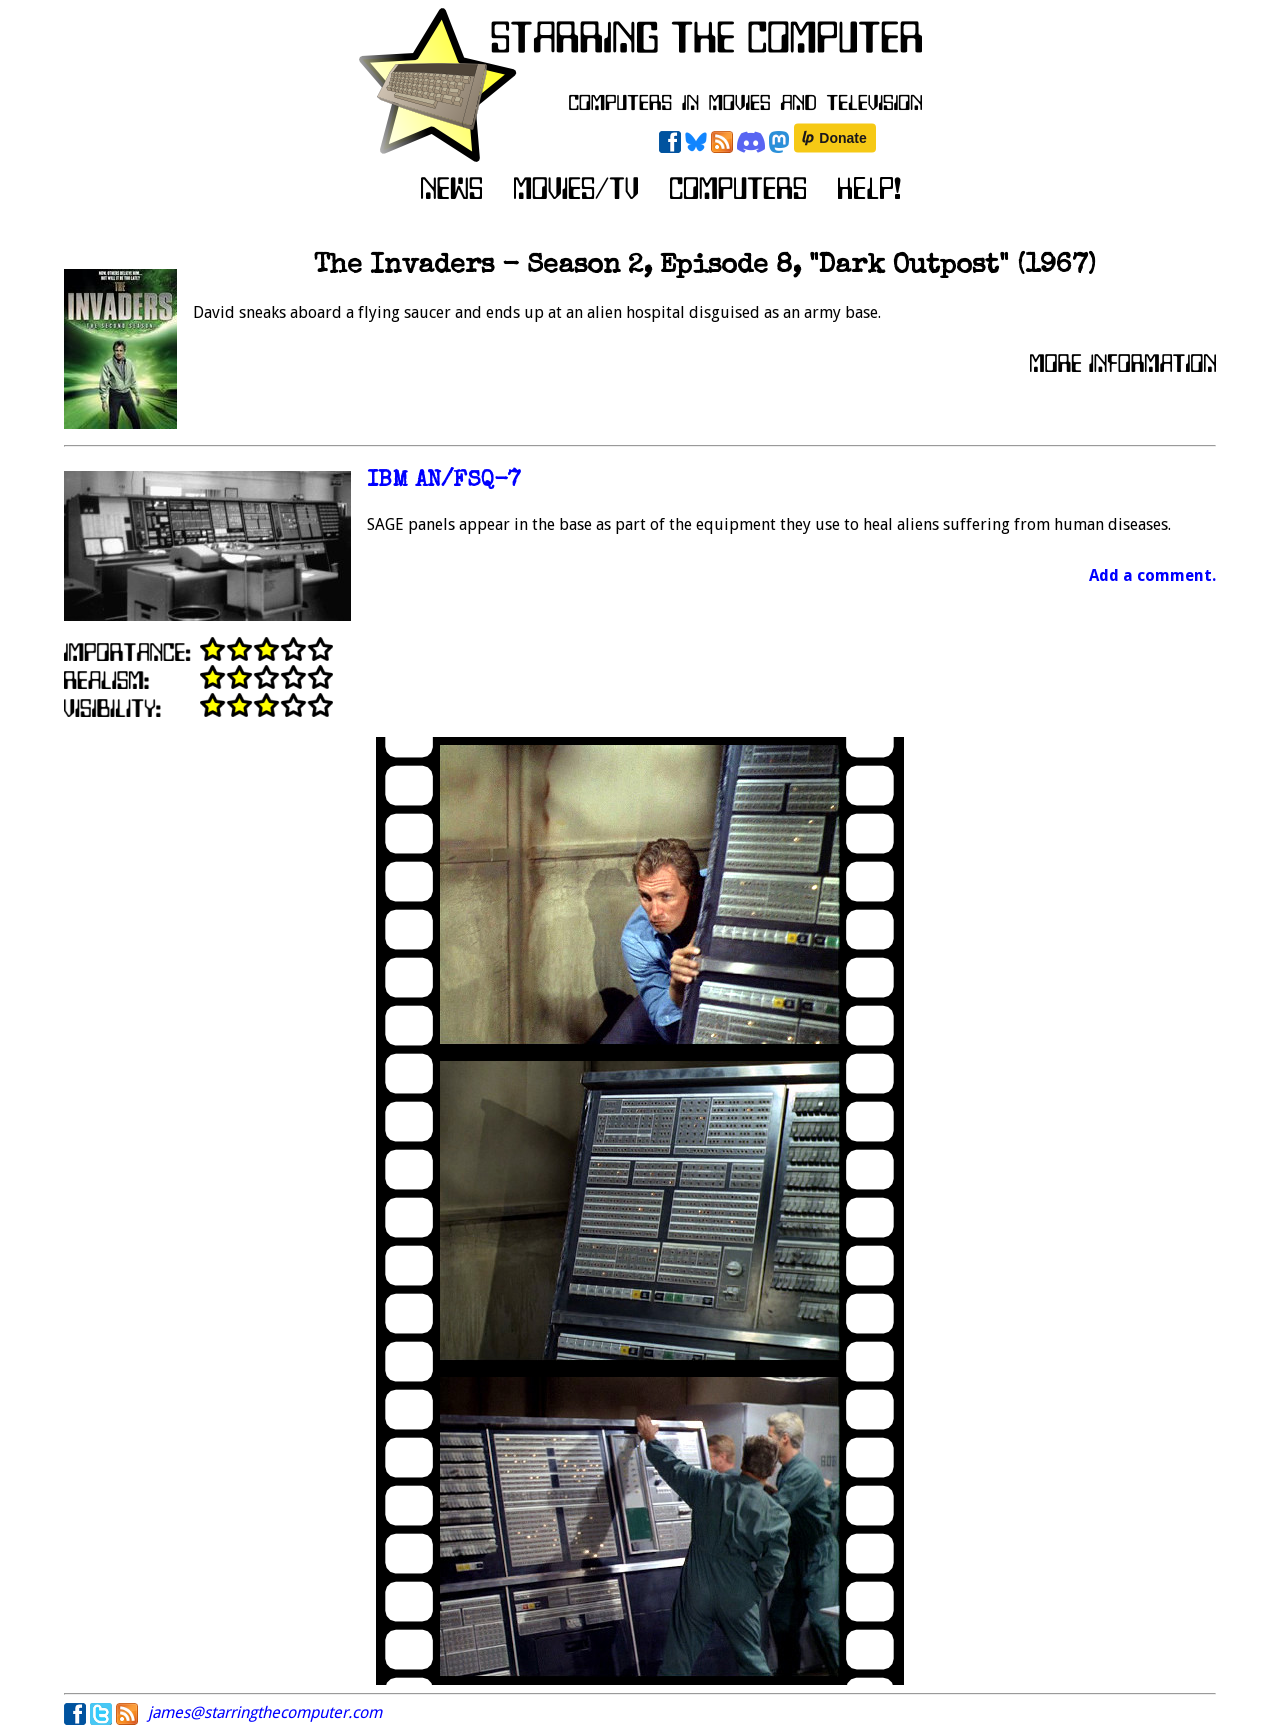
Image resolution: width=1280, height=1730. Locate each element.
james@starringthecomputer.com (265, 1712)
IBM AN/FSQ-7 (444, 481)
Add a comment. (1152, 575)
